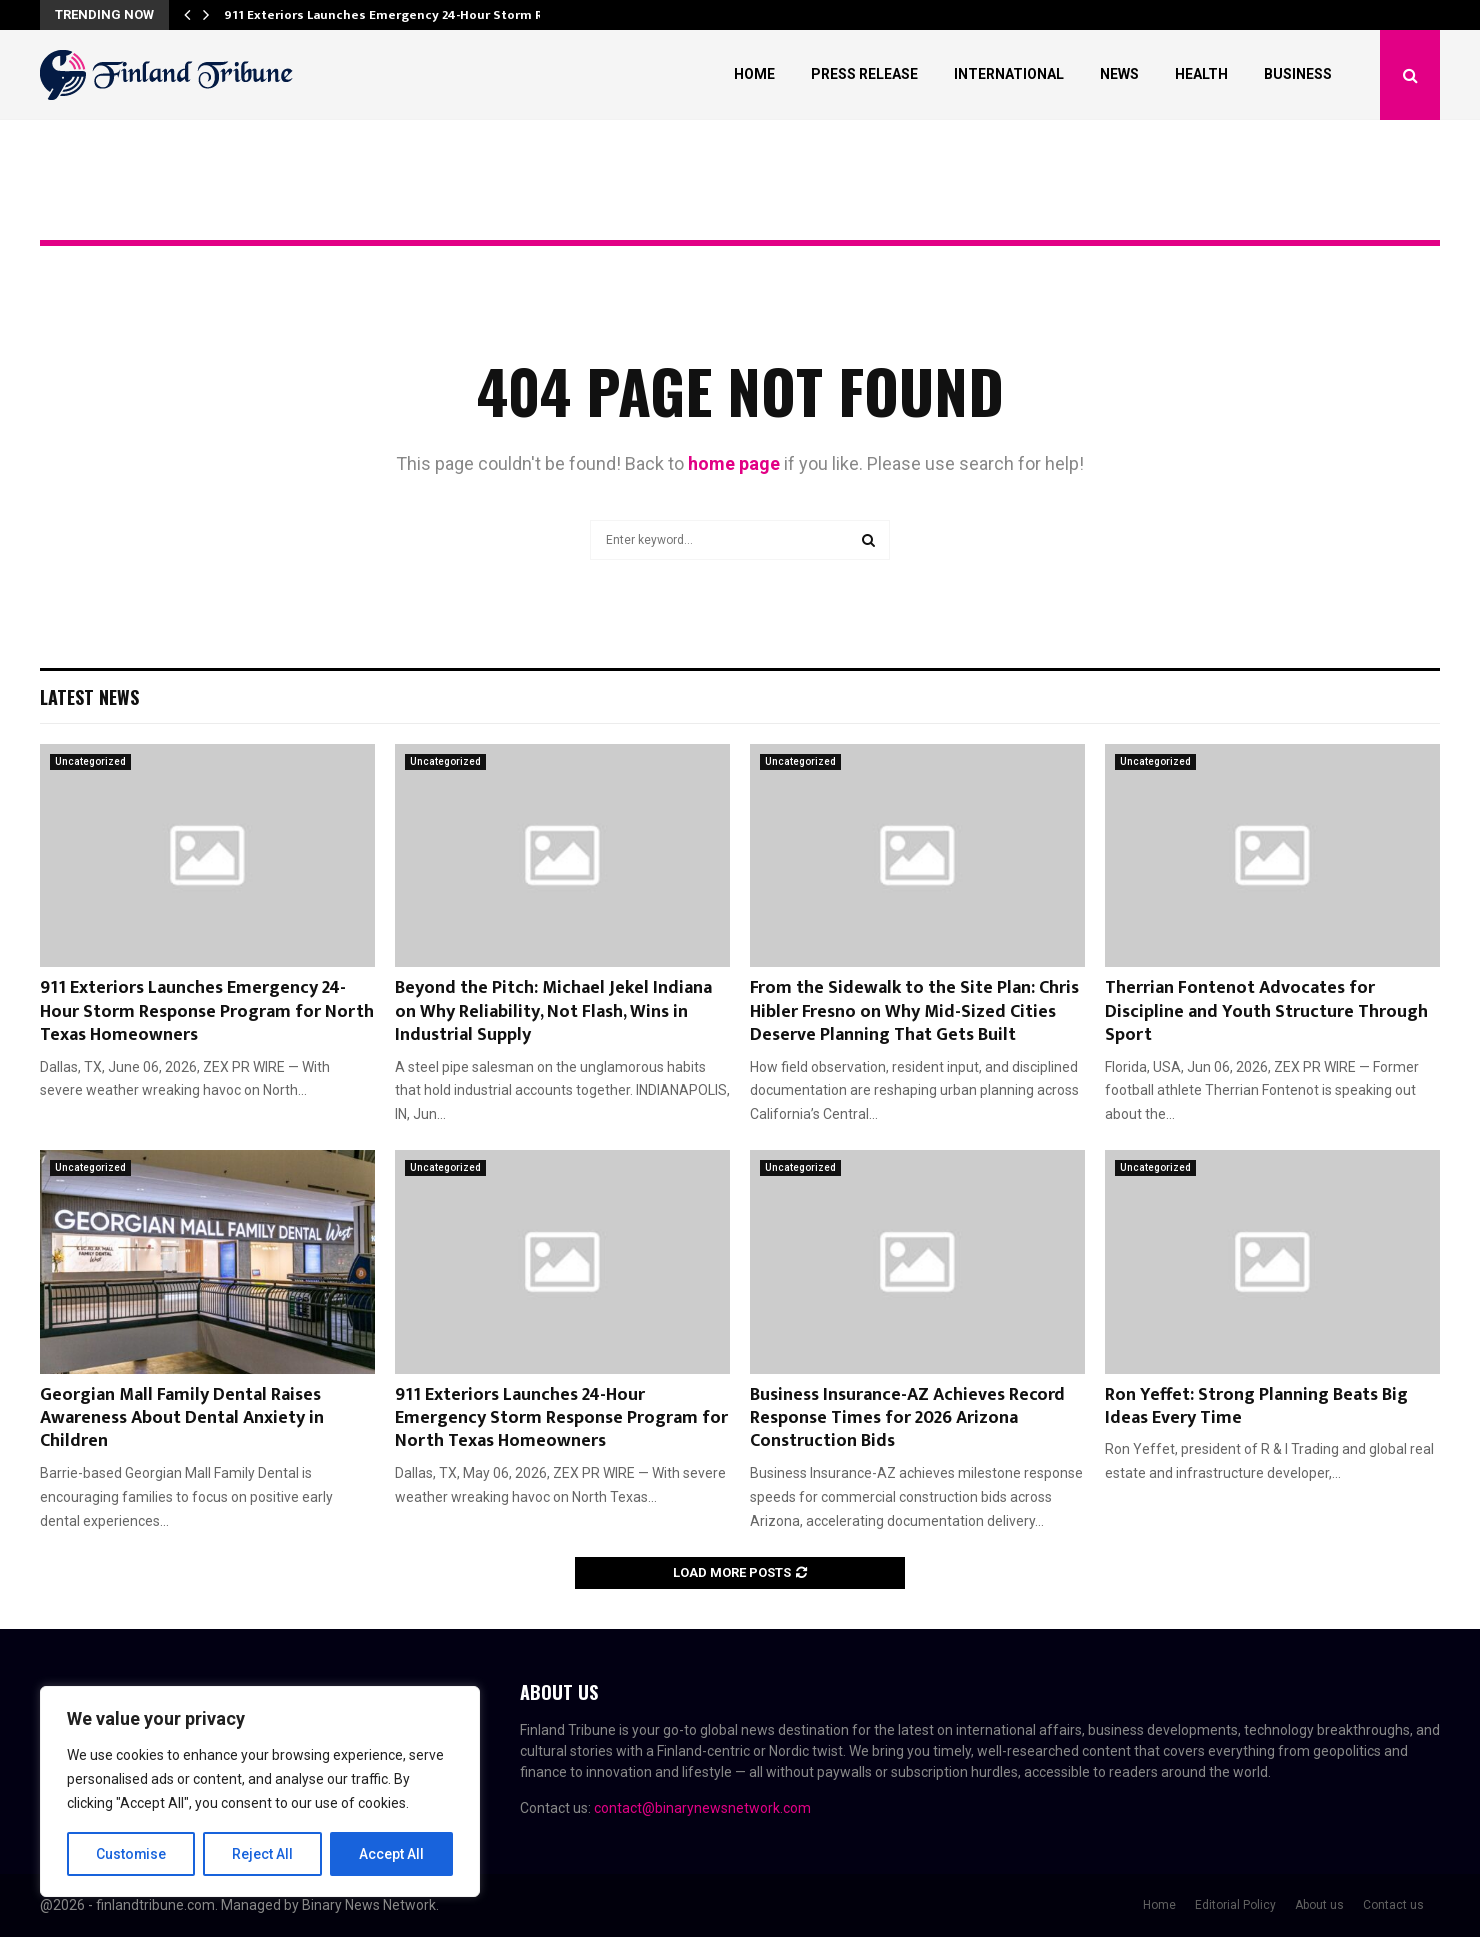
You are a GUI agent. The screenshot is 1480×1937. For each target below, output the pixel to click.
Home (754, 74)
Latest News (89, 697)
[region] (260, 1792)
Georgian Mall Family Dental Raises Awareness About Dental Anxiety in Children (182, 1418)
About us (1319, 1905)
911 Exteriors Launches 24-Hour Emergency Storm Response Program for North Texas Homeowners (561, 1418)
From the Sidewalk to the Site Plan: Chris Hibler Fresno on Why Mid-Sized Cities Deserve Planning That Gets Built (914, 1011)
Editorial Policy (1235, 1905)
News (1119, 74)
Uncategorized (90, 761)
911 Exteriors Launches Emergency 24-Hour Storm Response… (415, 15)
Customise (131, 1854)
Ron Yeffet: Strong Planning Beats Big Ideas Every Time (1256, 1406)
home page (734, 463)
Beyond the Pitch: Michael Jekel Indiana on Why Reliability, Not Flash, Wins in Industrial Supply (553, 1011)
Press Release (864, 74)
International (1009, 74)
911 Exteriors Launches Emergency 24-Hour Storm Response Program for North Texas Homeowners (207, 1011)
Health (1201, 74)
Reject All (263, 1854)
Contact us (1393, 1905)
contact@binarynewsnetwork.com (702, 1808)
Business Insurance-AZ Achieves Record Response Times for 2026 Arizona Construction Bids (907, 1418)
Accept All (391, 1854)
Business (1298, 74)
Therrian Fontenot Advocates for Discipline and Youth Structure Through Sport (1266, 1011)
